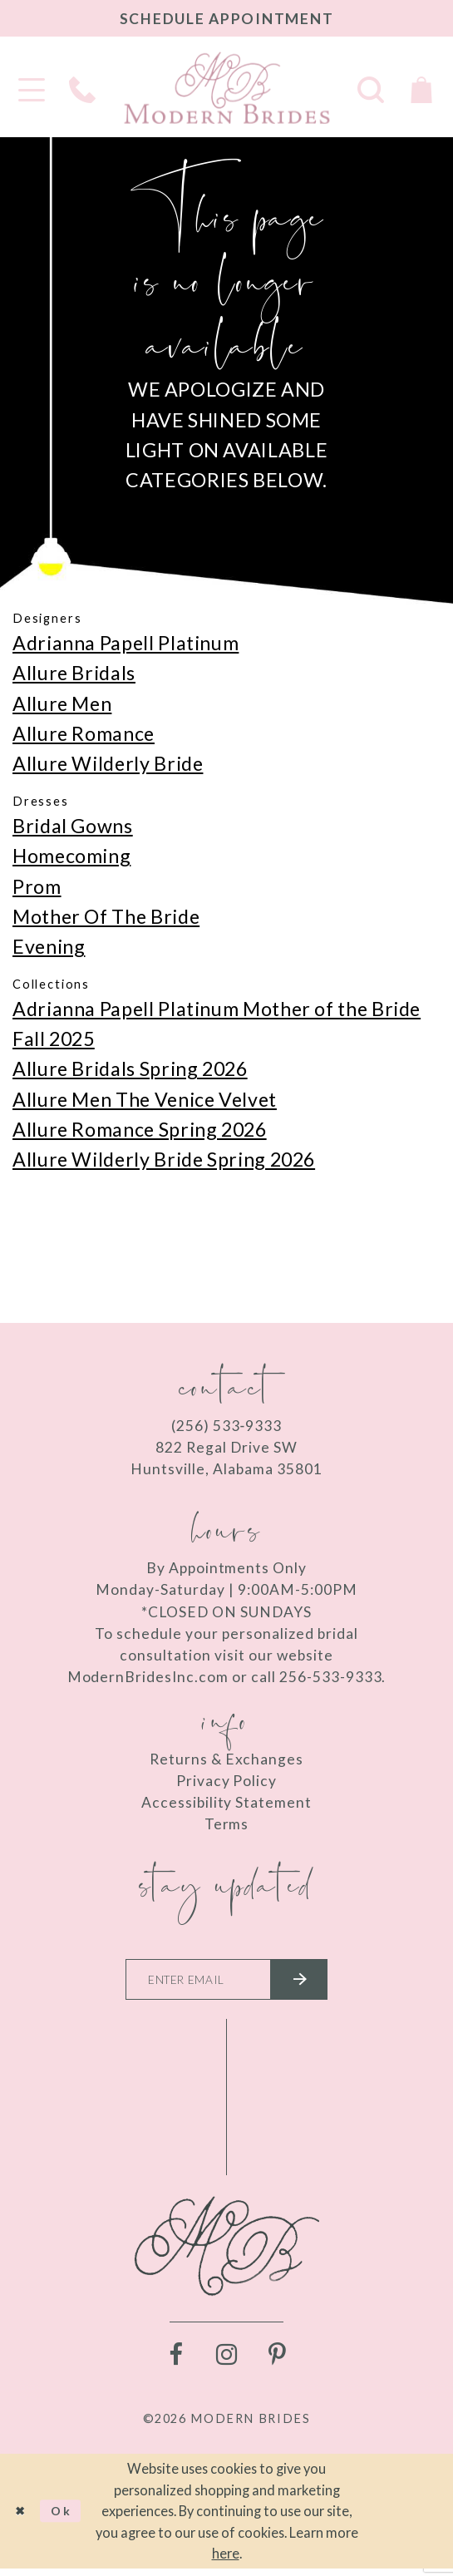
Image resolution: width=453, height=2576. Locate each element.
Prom (37, 886)
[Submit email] (311, 1983)
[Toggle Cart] (421, 88)
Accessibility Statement (226, 1802)
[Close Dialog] (22, 2518)
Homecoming (71, 855)
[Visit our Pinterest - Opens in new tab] (277, 2362)
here (225, 2561)
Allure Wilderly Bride (107, 763)
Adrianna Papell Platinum (125, 642)
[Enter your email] (226, 1983)
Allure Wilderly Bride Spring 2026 (163, 1159)
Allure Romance (83, 733)
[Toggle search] (371, 88)
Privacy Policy (227, 1780)
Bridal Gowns (72, 825)
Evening (48, 946)
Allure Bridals (73, 672)
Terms (226, 1824)
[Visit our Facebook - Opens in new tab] (176, 2362)
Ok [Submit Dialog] (70, 2518)
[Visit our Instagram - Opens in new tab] (226, 2362)
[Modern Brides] (227, 88)
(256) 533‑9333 (226, 1425)
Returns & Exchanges (226, 1759)
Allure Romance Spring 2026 (139, 1129)
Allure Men (61, 703)
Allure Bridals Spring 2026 (130, 1068)
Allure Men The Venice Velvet (144, 1099)
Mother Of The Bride (105, 916)
